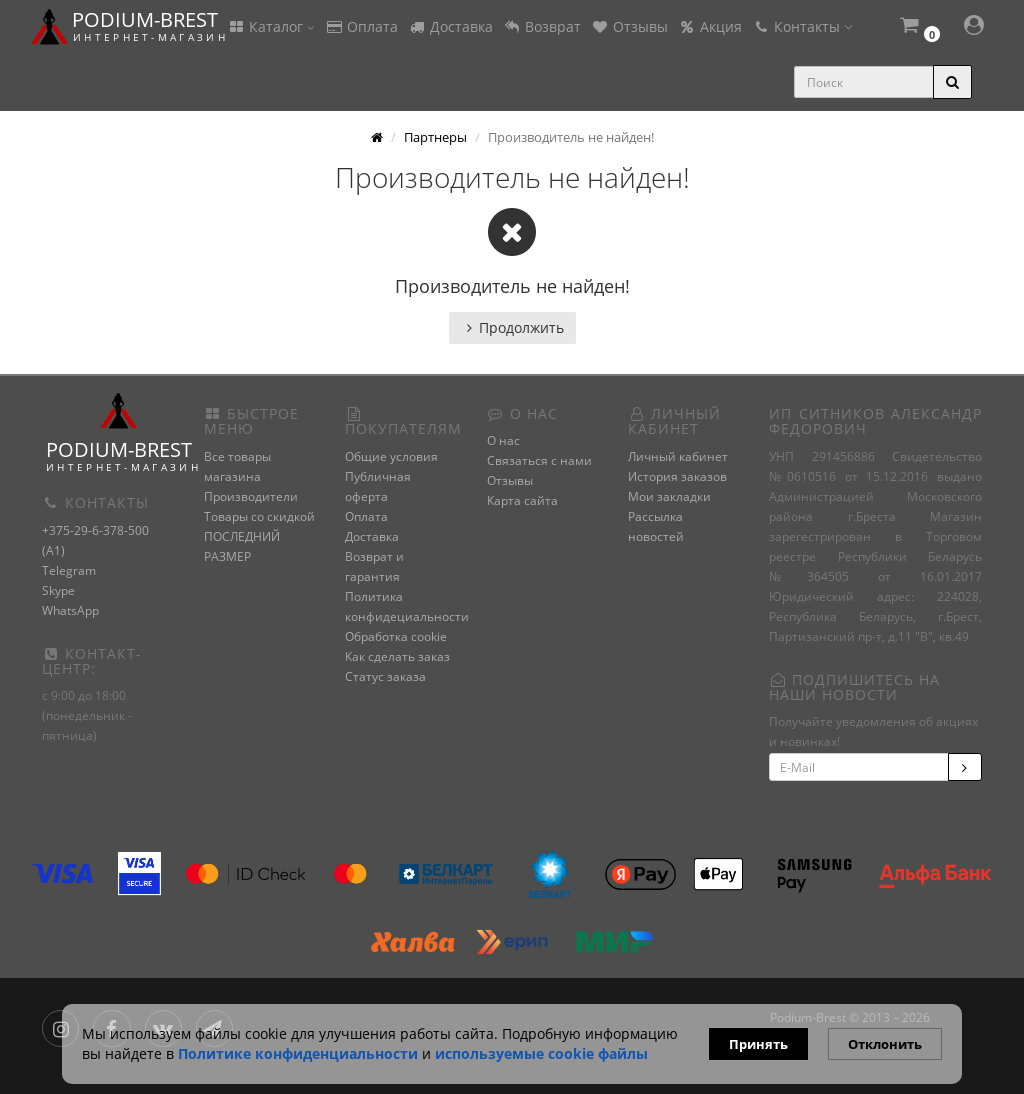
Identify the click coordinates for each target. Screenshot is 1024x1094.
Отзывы (629, 26)
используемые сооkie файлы (541, 1053)
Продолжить (512, 327)
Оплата (361, 26)
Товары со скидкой (259, 516)
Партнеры (435, 137)
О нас (503, 440)
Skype (58, 590)
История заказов (677, 476)
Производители (251, 496)
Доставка (450, 26)
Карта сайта (522, 500)
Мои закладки (669, 496)
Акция (710, 26)
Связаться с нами (539, 460)
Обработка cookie (396, 636)
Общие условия (391, 456)
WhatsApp (70, 610)
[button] (919, 27)
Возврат (542, 26)
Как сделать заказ (397, 656)
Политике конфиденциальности (298, 1053)
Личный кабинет (678, 456)
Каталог (271, 26)
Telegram (69, 570)
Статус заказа (385, 676)
